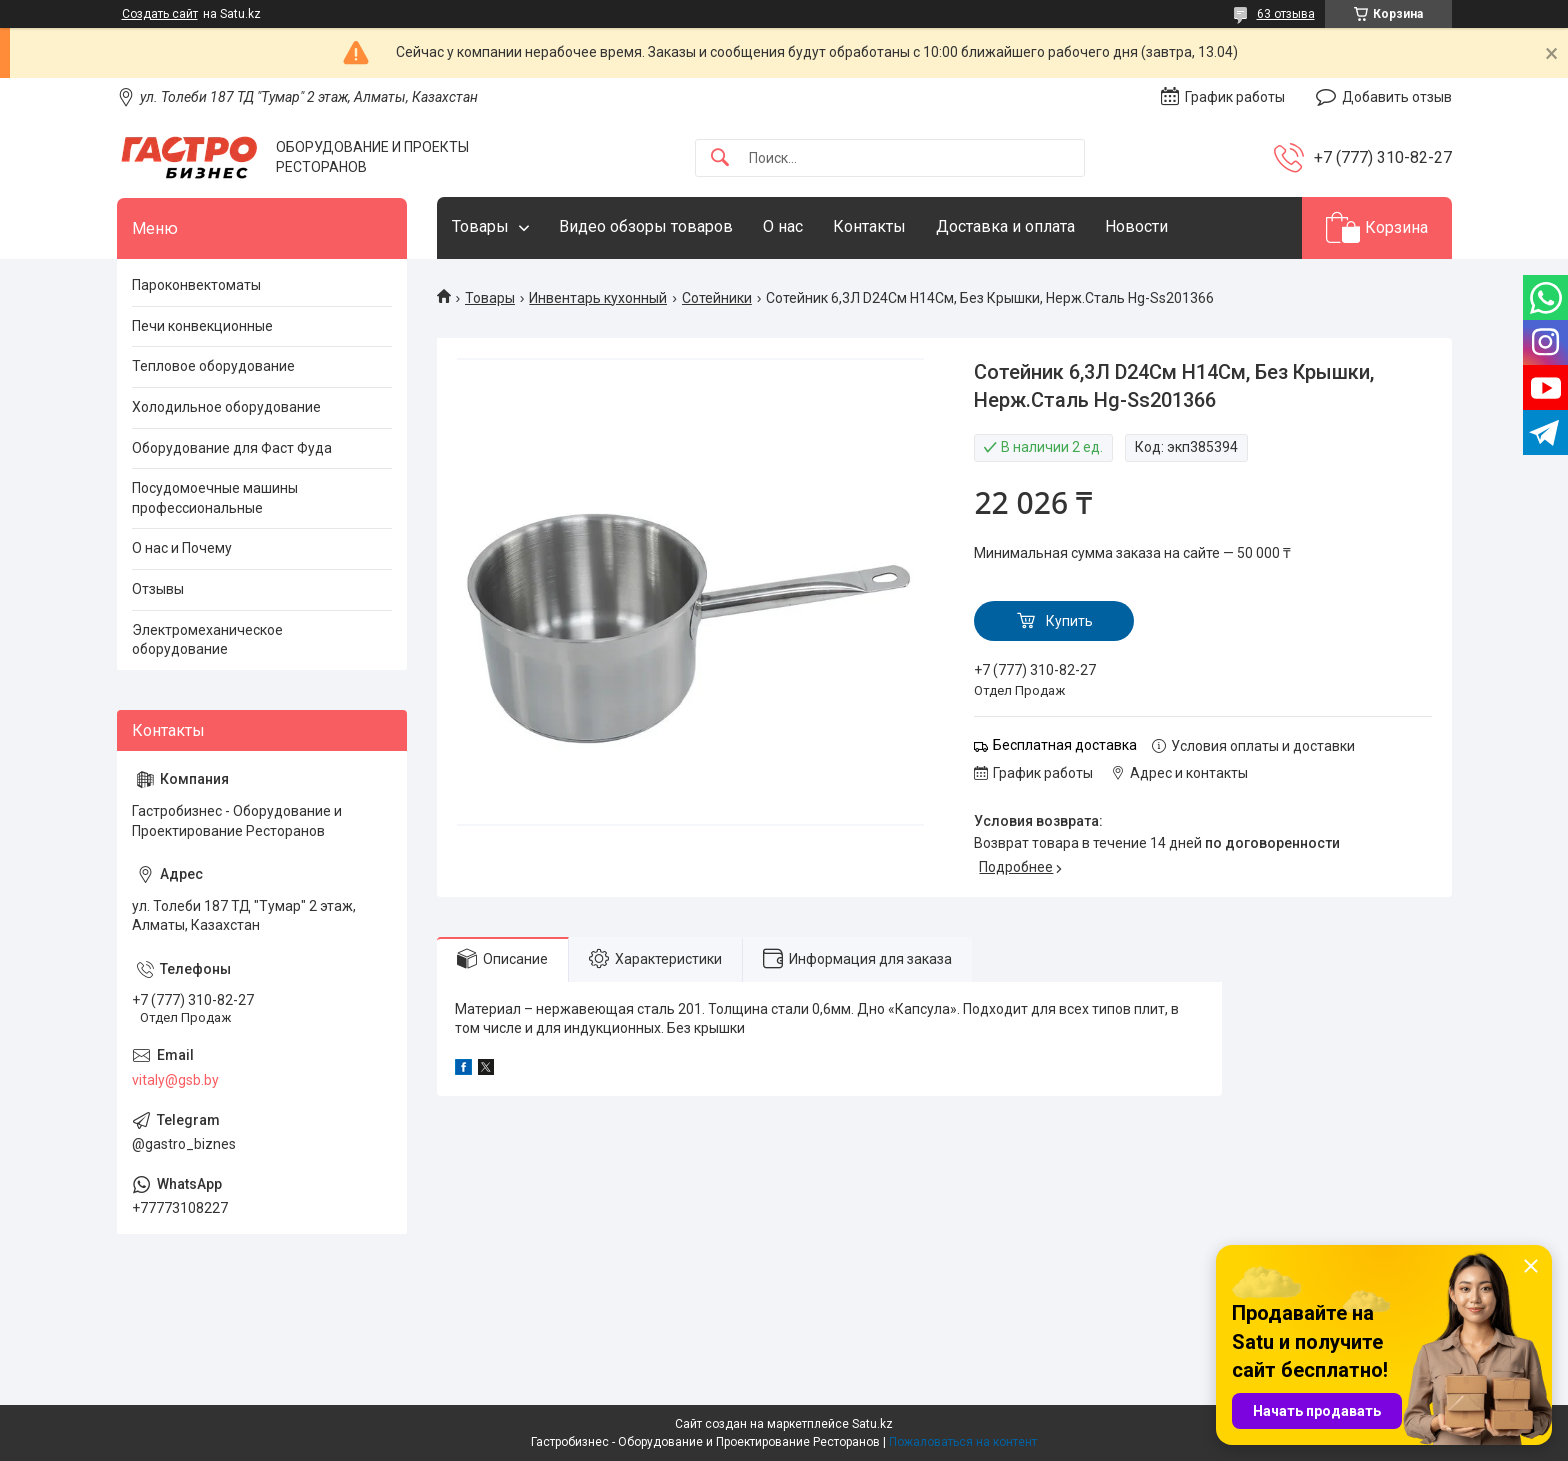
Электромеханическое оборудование (207, 640)
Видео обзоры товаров (646, 226)
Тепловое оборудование (213, 366)
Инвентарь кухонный (598, 298)
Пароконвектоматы (196, 285)
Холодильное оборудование (226, 407)
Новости (1136, 226)
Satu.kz (872, 1424)
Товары (480, 226)
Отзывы (158, 589)
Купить (1069, 621)
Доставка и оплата (1005, 226)
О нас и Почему (182, 548)
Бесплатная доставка (1065, 745)
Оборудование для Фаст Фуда (232, 448)
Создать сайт (160, 14)
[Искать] (720, 158)
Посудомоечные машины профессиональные (215, 498)
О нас (783, 226)
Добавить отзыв (1397, 97)
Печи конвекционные (202, 326)
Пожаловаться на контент (963, 1442)
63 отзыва (1286, 14)
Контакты (869, 226)
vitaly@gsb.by (175, 1080)
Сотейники (717, 298)
